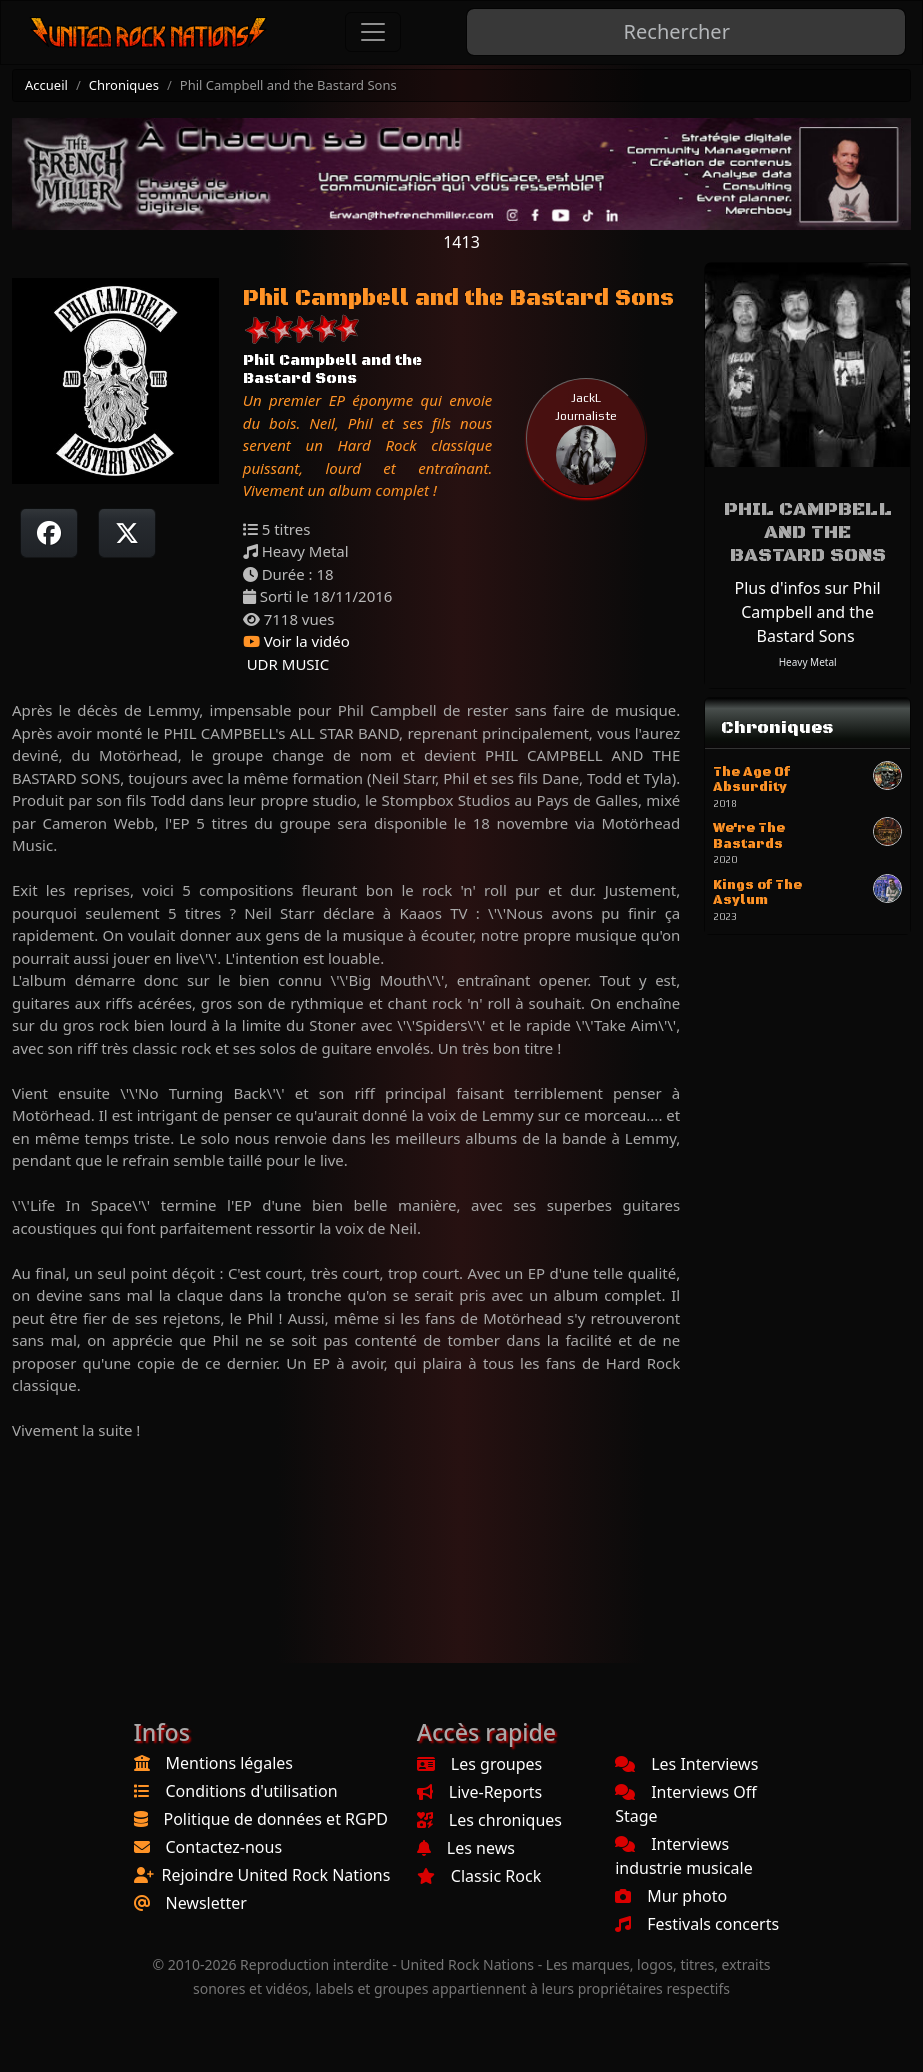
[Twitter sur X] (127, 533)
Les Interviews (686, 1764)
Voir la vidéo (296, 641)
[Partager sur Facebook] (49, 533)
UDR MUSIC (286, 664)
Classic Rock (479, 1876)
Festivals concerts (697, 1924)
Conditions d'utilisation (252, 1791)
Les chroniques (489, 1820)
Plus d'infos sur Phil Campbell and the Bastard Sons (808, 612)
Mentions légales (230, 1763)
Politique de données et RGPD (276, 1819)
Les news (466, 1848)
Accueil (46, 85)
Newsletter (206, 1903)
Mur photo (671, 1896)
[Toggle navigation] (373, 32)
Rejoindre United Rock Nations (276, 1875)
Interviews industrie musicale (684, 1856)
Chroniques (124, 85)
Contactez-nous (224, 1847)
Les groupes (479, 1764)
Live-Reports (479, 1792)
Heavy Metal (808, 662)
